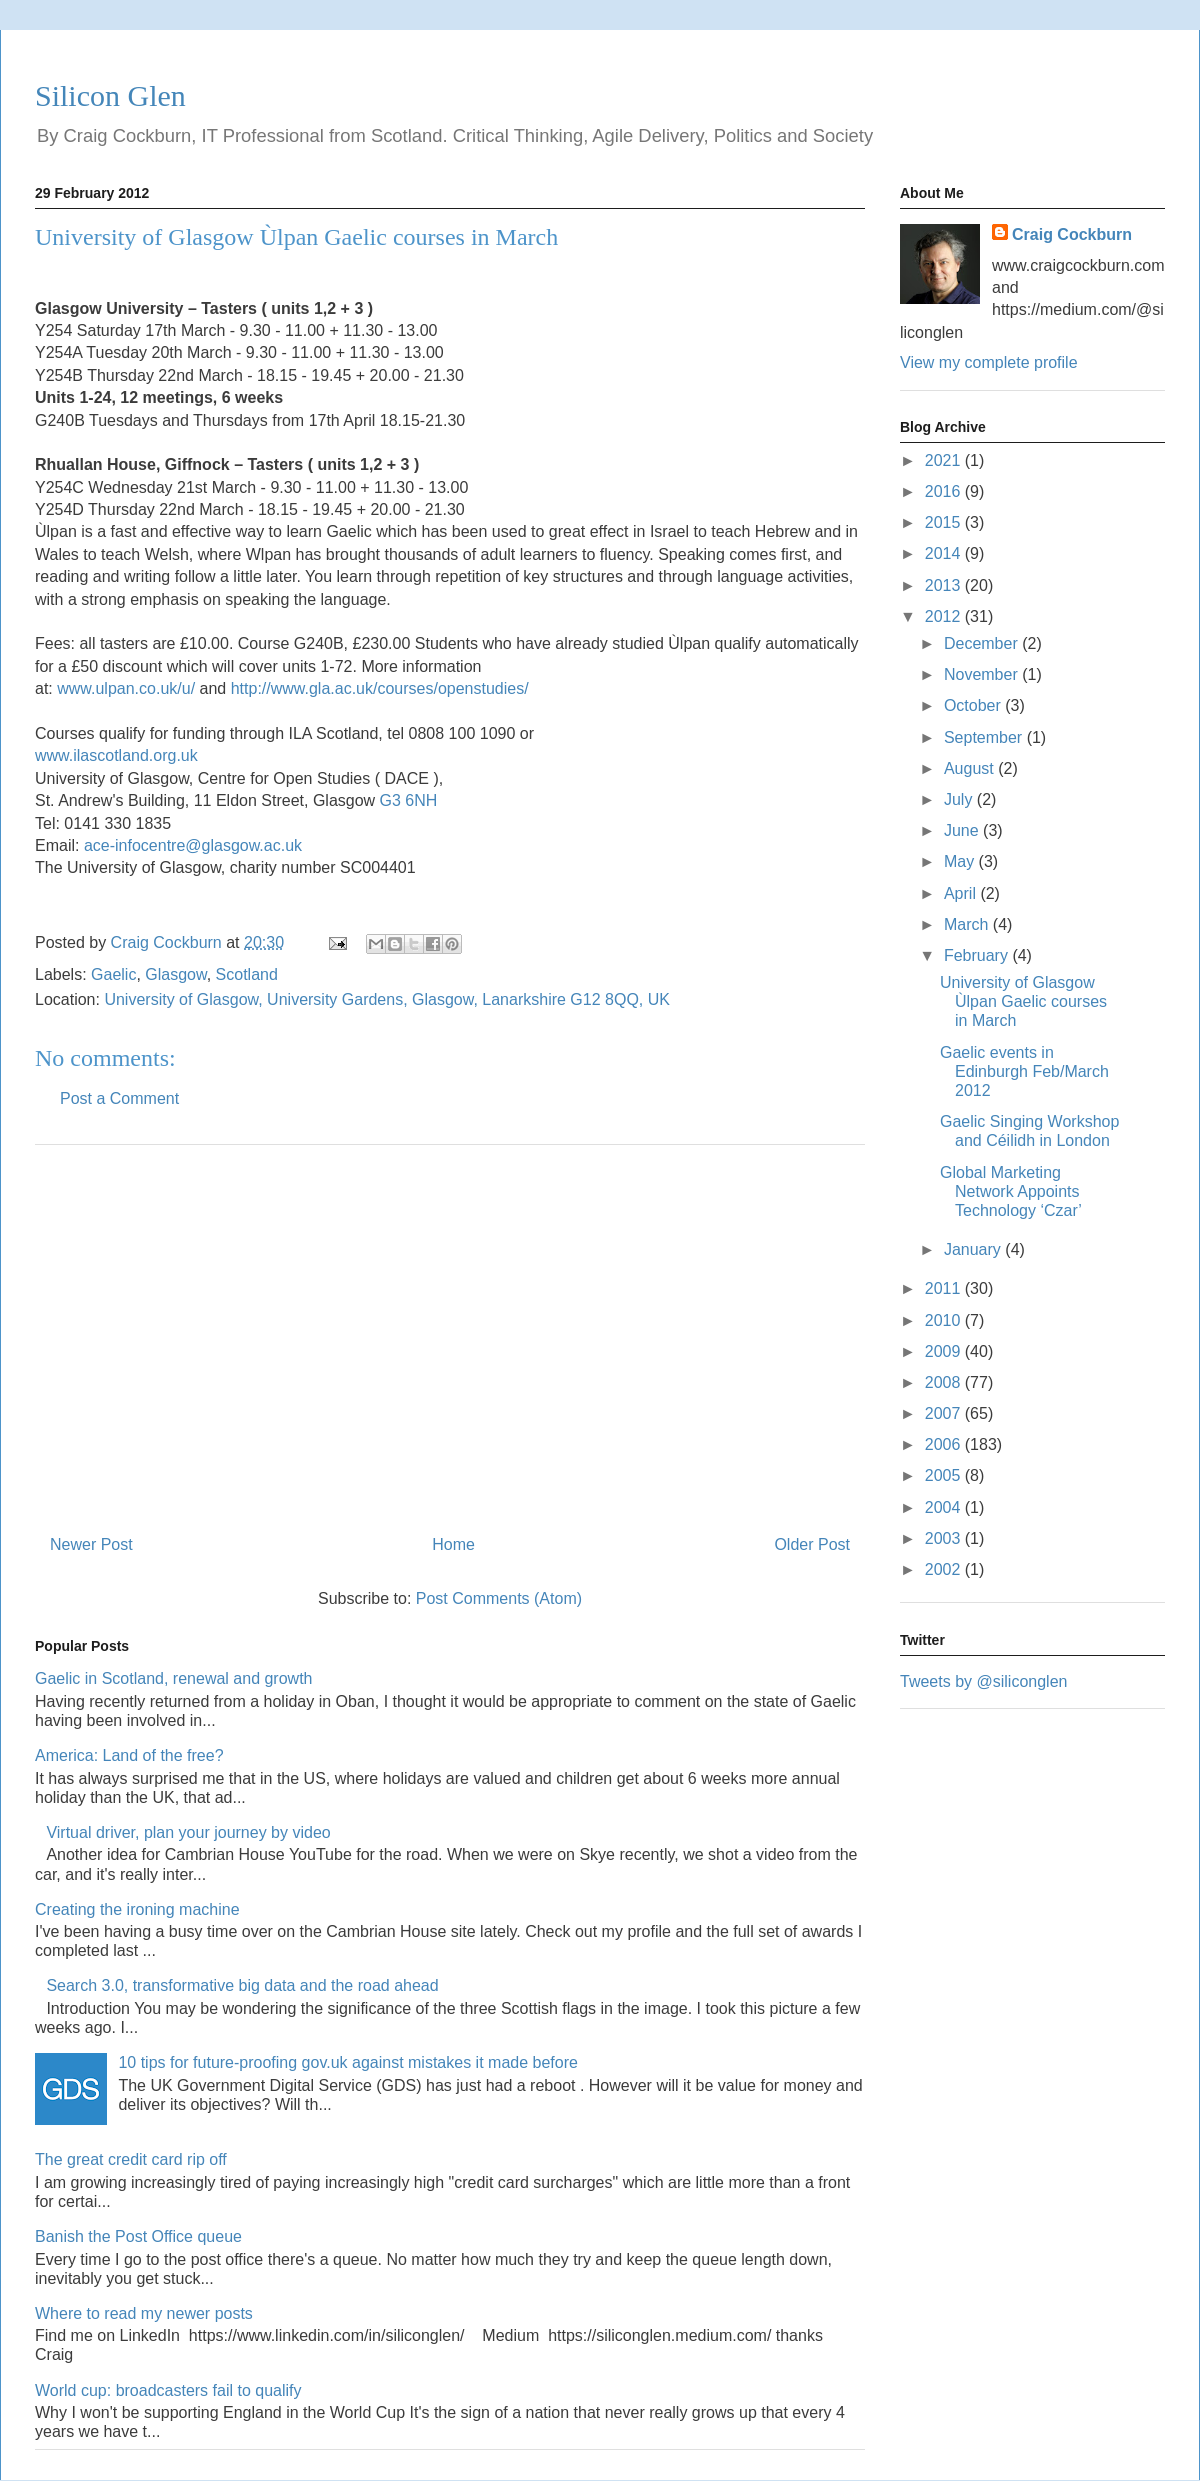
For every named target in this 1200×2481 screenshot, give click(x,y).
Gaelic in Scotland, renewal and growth (174, 1678)
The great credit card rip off (131, 2159)
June (963, 830)
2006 (945, 1444)
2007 (945, 1413)
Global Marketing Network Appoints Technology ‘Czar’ (1011, 1191)
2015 (945, 522)
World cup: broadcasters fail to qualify (168, 2390)
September (985, 737)
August (971, 768)
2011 (945, 1288)
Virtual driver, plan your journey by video (188, 1832)
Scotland (247, 974)
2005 (945, 1475)
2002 (945, 1569)
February (978, 955)
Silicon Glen (110, 95)
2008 (945, 1382)
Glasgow (175, 974)
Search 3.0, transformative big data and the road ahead (242, 1985)
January (974, 1249)
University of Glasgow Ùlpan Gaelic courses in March (1023, 1001)
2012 (945, 616)
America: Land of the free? (129, 1755)
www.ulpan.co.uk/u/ (126, 688)
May (961, 861)
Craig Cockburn (169, 942)
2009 (945, 1351)
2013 (945, 585)
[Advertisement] (450, 1332)
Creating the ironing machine (137, 1909)
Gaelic (113, 974)
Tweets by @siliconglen (983, 1681)
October (974, 705)
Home (453, 1544)
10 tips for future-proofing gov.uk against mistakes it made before (348, 2062)
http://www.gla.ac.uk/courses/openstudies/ (380, 688)
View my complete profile (989, 362)
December (983, 643)
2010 (945, 1320)
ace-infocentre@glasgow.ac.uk (193, 845)
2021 (945, 460)
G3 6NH (409, 800)
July (960, 799)
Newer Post (91, 1544)
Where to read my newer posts (144, 2313)
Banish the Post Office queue (138, 2236)
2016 (945, 491)
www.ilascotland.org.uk (116, 755)
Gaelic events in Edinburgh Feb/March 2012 (1024, 1071)
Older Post (812, 1544)
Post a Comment (119, 1098)
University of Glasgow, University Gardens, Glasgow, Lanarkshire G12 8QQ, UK (387, 999)
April (962, 893)
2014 (945, 553)
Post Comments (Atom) (499, 1598)
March (968, 924)
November (983, 674)
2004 (945, 1507)
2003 (945, 1538)
